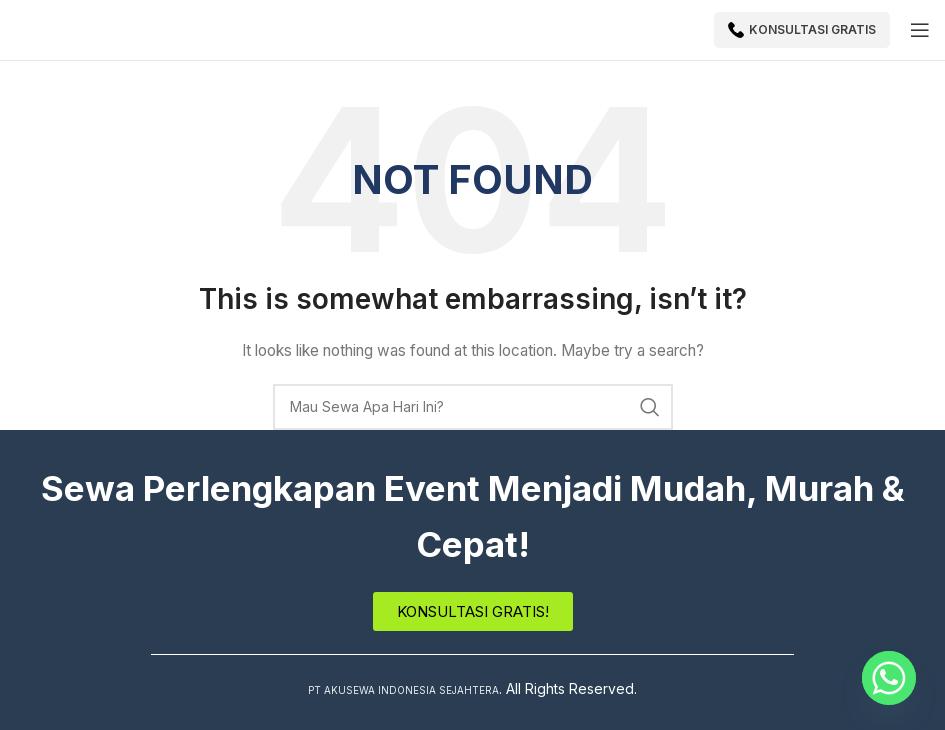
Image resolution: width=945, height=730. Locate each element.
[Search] (473, 407)
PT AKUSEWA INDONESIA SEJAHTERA (403, 688)
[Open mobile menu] (920, 30)
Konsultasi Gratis (802, 30)
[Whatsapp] (889, 678)
